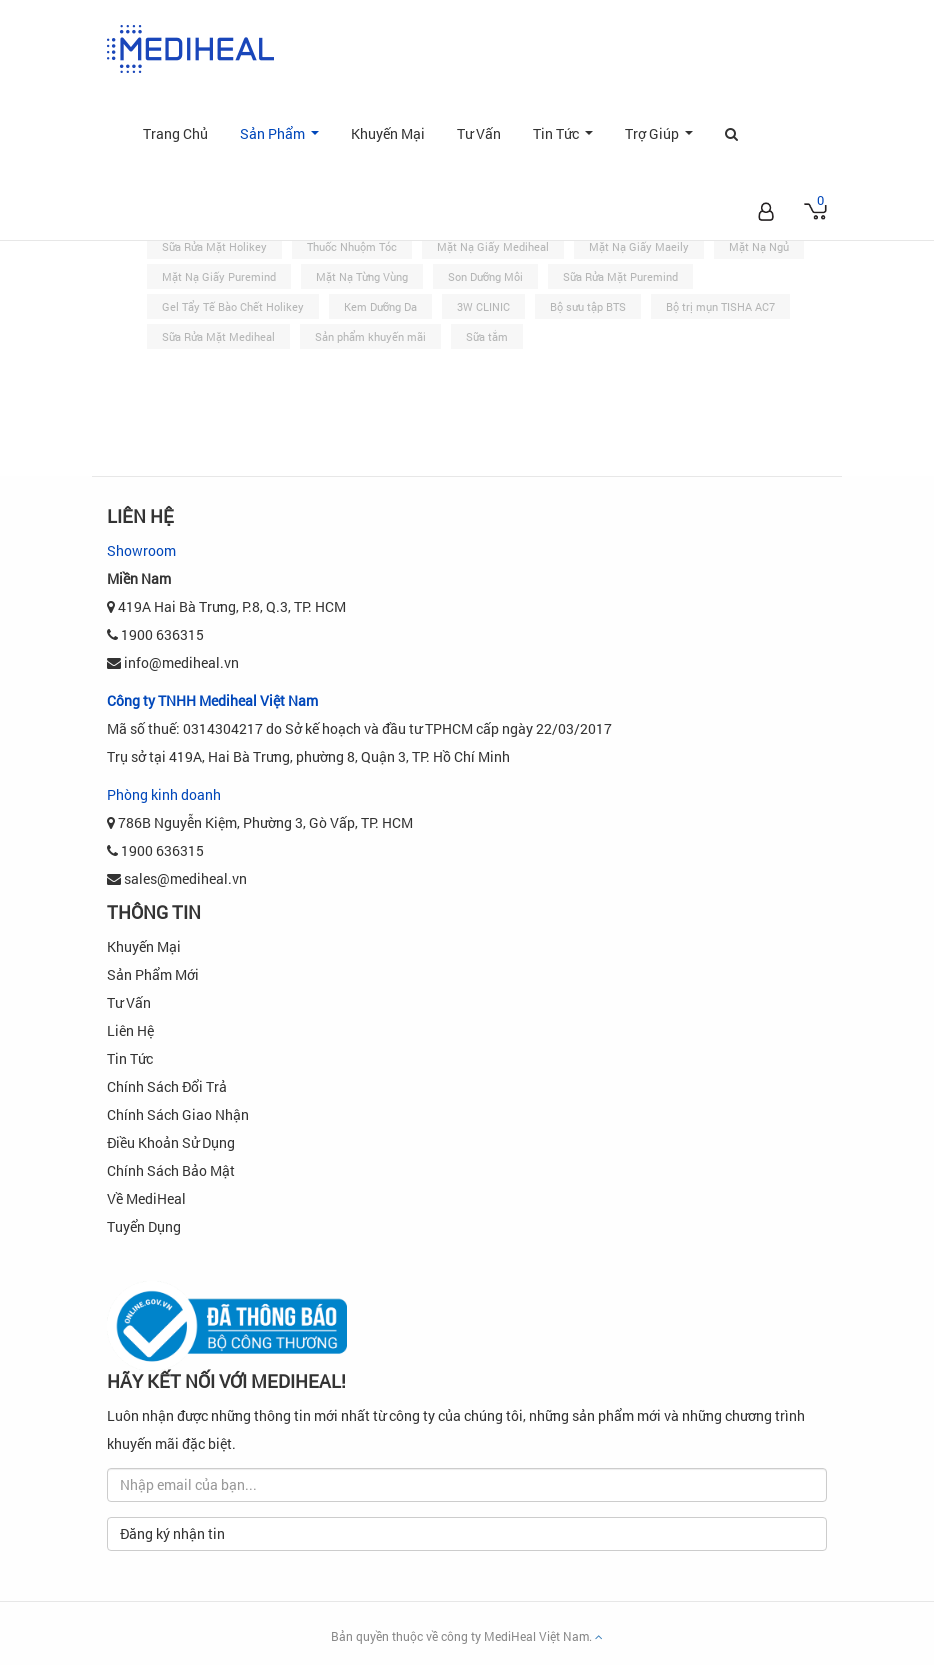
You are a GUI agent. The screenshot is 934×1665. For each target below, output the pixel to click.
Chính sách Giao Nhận (178, 1114)
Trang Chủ (175, 133)
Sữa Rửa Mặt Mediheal (218, 336)
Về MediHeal (146, 1198)
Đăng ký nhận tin (172, 1533)
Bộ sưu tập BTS (588, 306)
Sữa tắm (487, 336)
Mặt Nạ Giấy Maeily (639, 246)
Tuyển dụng (144, 1226)
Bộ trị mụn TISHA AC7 (720, 306)
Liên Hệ (130, 1030)
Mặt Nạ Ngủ (759, 246)
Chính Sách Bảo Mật (171, 1170)
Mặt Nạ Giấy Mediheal (493, 246)
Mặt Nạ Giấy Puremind (219, 276)
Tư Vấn (479, 133)
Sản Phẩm (283, 144)
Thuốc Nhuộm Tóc (352, 246)
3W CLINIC (483, 306)
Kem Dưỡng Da (380, 306)
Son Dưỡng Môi (485, 276)
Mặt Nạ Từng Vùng (362, 276)
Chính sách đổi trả (167, 1086)
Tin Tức (567, 144)
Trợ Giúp (663, 144)
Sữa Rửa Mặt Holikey (214, 246)
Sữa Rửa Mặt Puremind (620, 276)
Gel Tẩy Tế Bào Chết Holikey (233, 306)
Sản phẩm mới (153, 974)
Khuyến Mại (388, 133)
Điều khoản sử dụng (171, 1142)
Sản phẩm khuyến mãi (370, 336)
